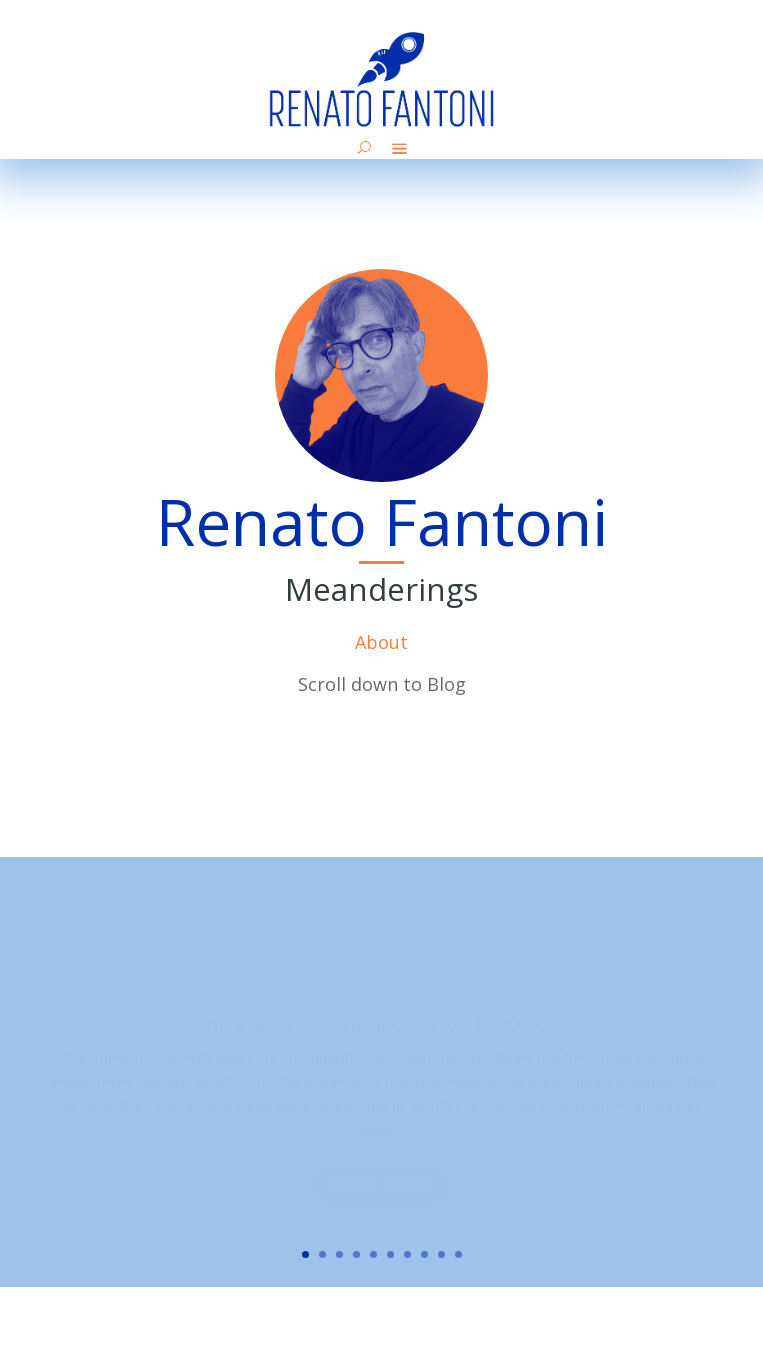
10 (458, 1254)
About (381, 642)
